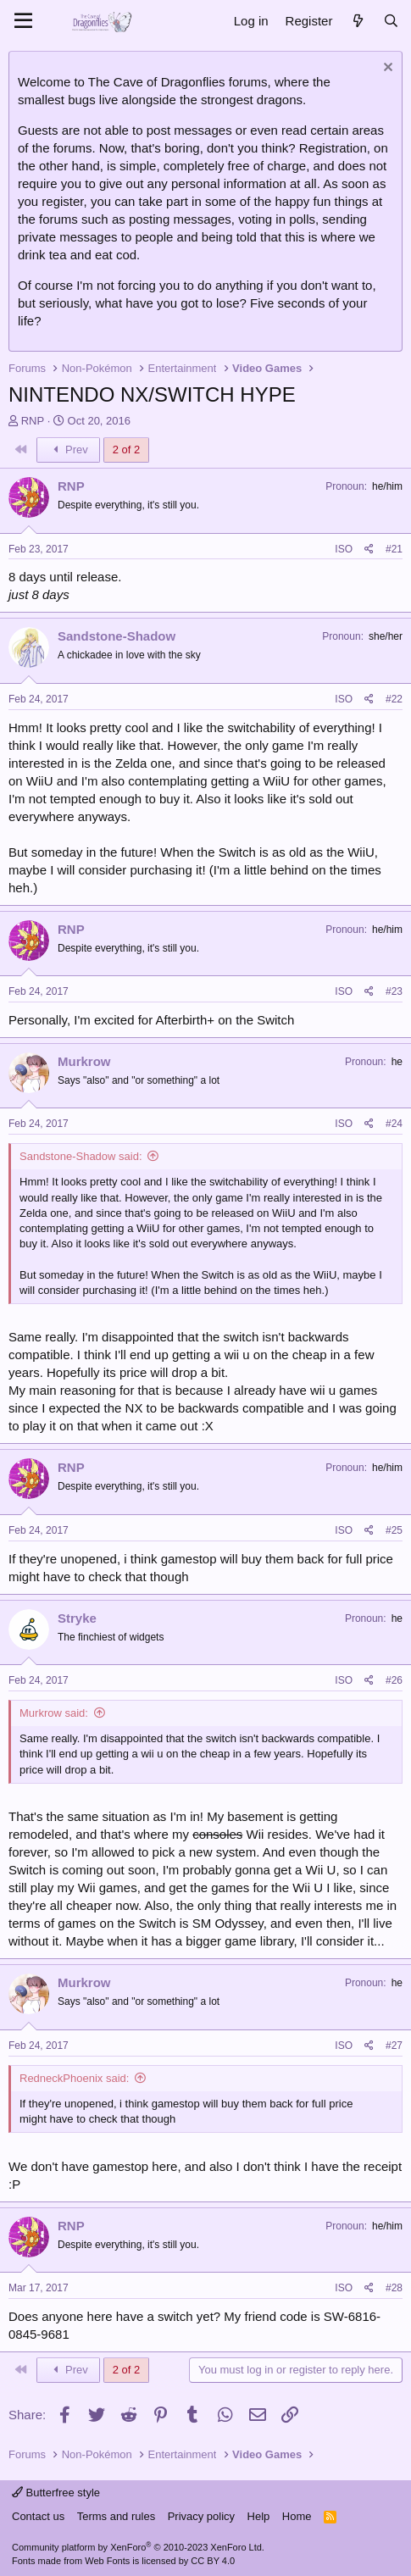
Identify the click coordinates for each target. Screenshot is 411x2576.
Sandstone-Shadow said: (80, 1156)
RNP (32, 420)
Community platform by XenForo (138, 2547)
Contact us (38, 2516)
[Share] (369, 549)
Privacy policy (201, 2516)
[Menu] (23, 21)
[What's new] (357, 20)
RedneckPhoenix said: (74, 2078)
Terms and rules (116, 2516)
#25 (394, 1530)
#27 (394, 2045)
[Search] (391, 20)
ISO (344, 549)
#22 (394, 699)
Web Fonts (107, 2561)
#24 (394, 1124)
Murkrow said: (53, 1713)
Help (258, 2516)
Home (297, 2516)
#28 (394, 2288)
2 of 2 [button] (127, 449)
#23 (394, 991)
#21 (394, 549)
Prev (68, 449)
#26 (394, 1680)
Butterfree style (56, 2492)
